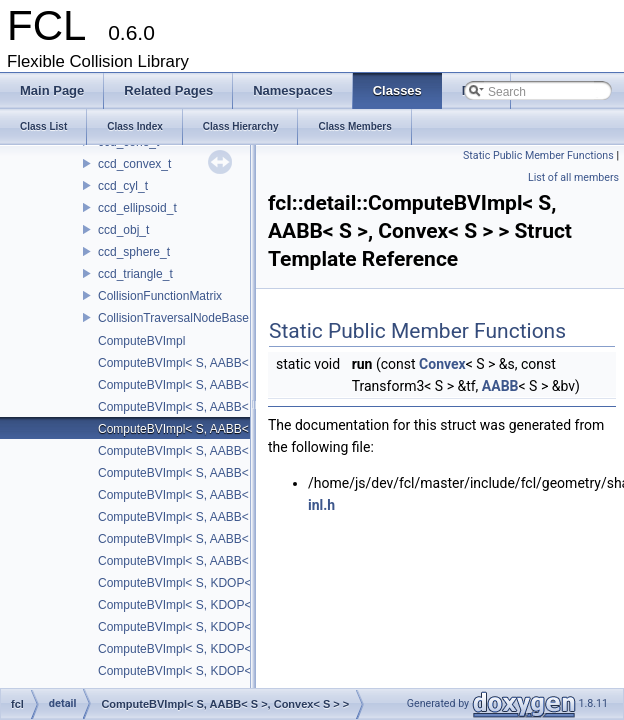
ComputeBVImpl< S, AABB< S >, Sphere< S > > (226, 539)
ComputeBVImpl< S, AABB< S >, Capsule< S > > (229, 385)
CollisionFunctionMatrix (160, 296)
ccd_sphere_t (134, 252)
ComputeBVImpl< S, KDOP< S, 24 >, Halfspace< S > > (245, 671)
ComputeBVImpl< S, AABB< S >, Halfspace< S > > (233, 495)
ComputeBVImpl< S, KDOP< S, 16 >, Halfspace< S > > (245, 583)
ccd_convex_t (134, 164)
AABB (500, 386)
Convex (442, 364)
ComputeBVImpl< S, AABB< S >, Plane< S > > (222, 517)
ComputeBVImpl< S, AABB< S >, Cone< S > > (221, 407)
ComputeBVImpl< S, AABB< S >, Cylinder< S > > (229, 451)
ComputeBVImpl (141, 341)
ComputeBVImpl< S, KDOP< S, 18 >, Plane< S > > (233, 649)
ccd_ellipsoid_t (137, 208)
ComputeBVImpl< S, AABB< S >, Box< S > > (217, 363)
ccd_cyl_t (123, 186)
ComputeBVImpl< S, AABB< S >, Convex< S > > (227, 429)
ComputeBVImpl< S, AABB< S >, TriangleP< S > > (232, 561)
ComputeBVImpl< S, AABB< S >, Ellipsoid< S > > (229, 473)
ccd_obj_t (123, 230)
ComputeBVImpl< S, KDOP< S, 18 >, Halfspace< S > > (245, 627)
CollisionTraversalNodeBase (173, 318)
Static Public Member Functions (538, 155)
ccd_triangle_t (135, 274)
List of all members (573, 177)
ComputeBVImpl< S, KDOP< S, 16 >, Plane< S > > (233, 605)
